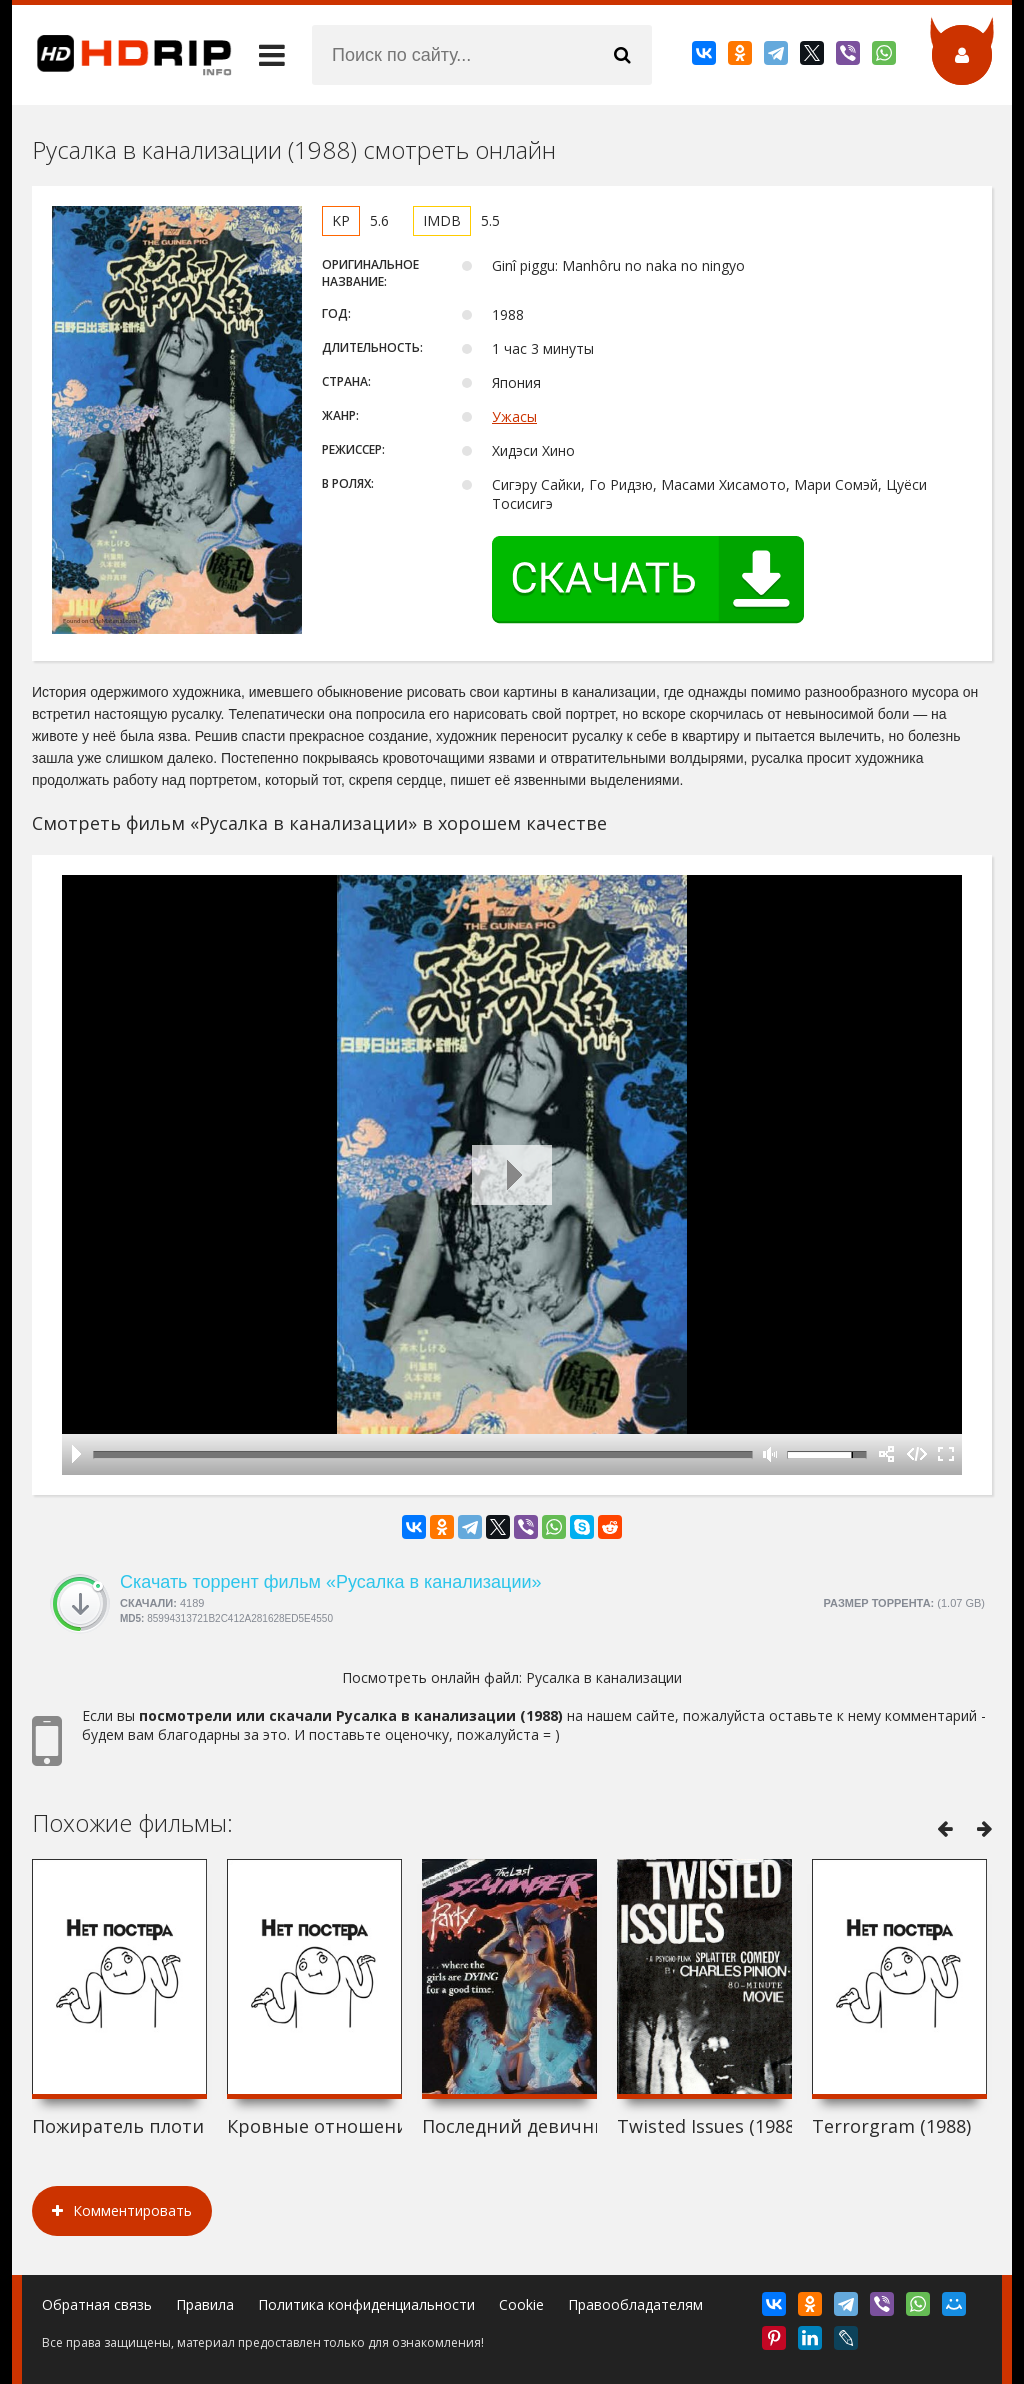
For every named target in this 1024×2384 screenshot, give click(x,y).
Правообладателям (635, 2304)
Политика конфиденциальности (366, 2304)
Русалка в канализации (604, 1677)
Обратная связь (97, 2304)
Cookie (521, 2304)
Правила (205, 2304)
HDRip (122, 55)
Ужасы (514, 416)
